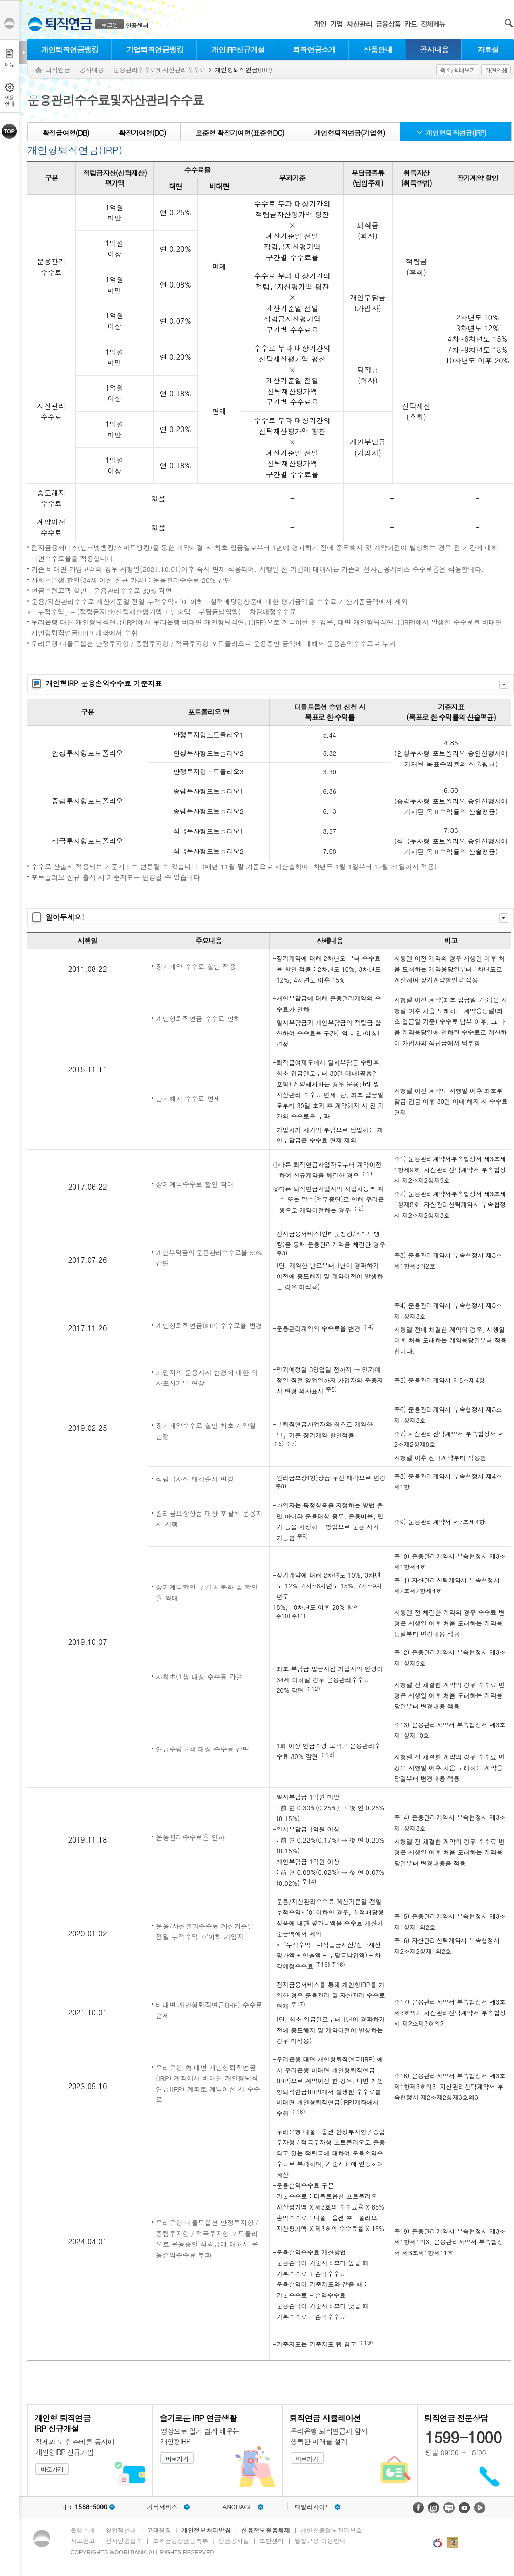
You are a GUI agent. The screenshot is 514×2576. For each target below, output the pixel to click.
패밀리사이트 (313, 2506)
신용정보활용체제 (265, 2530)
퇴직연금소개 (314, 49)
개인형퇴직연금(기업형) (349, 133)
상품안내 (377, 49)
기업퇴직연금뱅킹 (154, 49)
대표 (83, 2506)
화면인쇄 (496, 70)
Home (38, 70)
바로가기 (51, 2469)
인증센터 (137, 25)
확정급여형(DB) (65, 133)
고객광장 (159, 2530)
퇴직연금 (58, 69)
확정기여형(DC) (142, 133)
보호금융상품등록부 (180, 2540)
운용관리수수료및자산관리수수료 (159, 69)
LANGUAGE (236, 2506)
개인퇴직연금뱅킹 (69, 49)
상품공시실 (233, 2540)
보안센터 (271, 2540)
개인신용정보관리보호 (331, 2530)
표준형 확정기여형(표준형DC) (239, 133)
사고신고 (83, 2540)
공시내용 (434, 49)
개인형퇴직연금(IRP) (455, 133)
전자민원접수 (124, 2540)
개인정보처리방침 (206, 2530)
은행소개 (83, 2530)
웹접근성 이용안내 (320, 2540)
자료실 (488, 49)
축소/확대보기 (458, 70)
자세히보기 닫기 (503, 684)
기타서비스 (162, 2506)
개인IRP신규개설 (238, 49)
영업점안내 (121, 2530)
